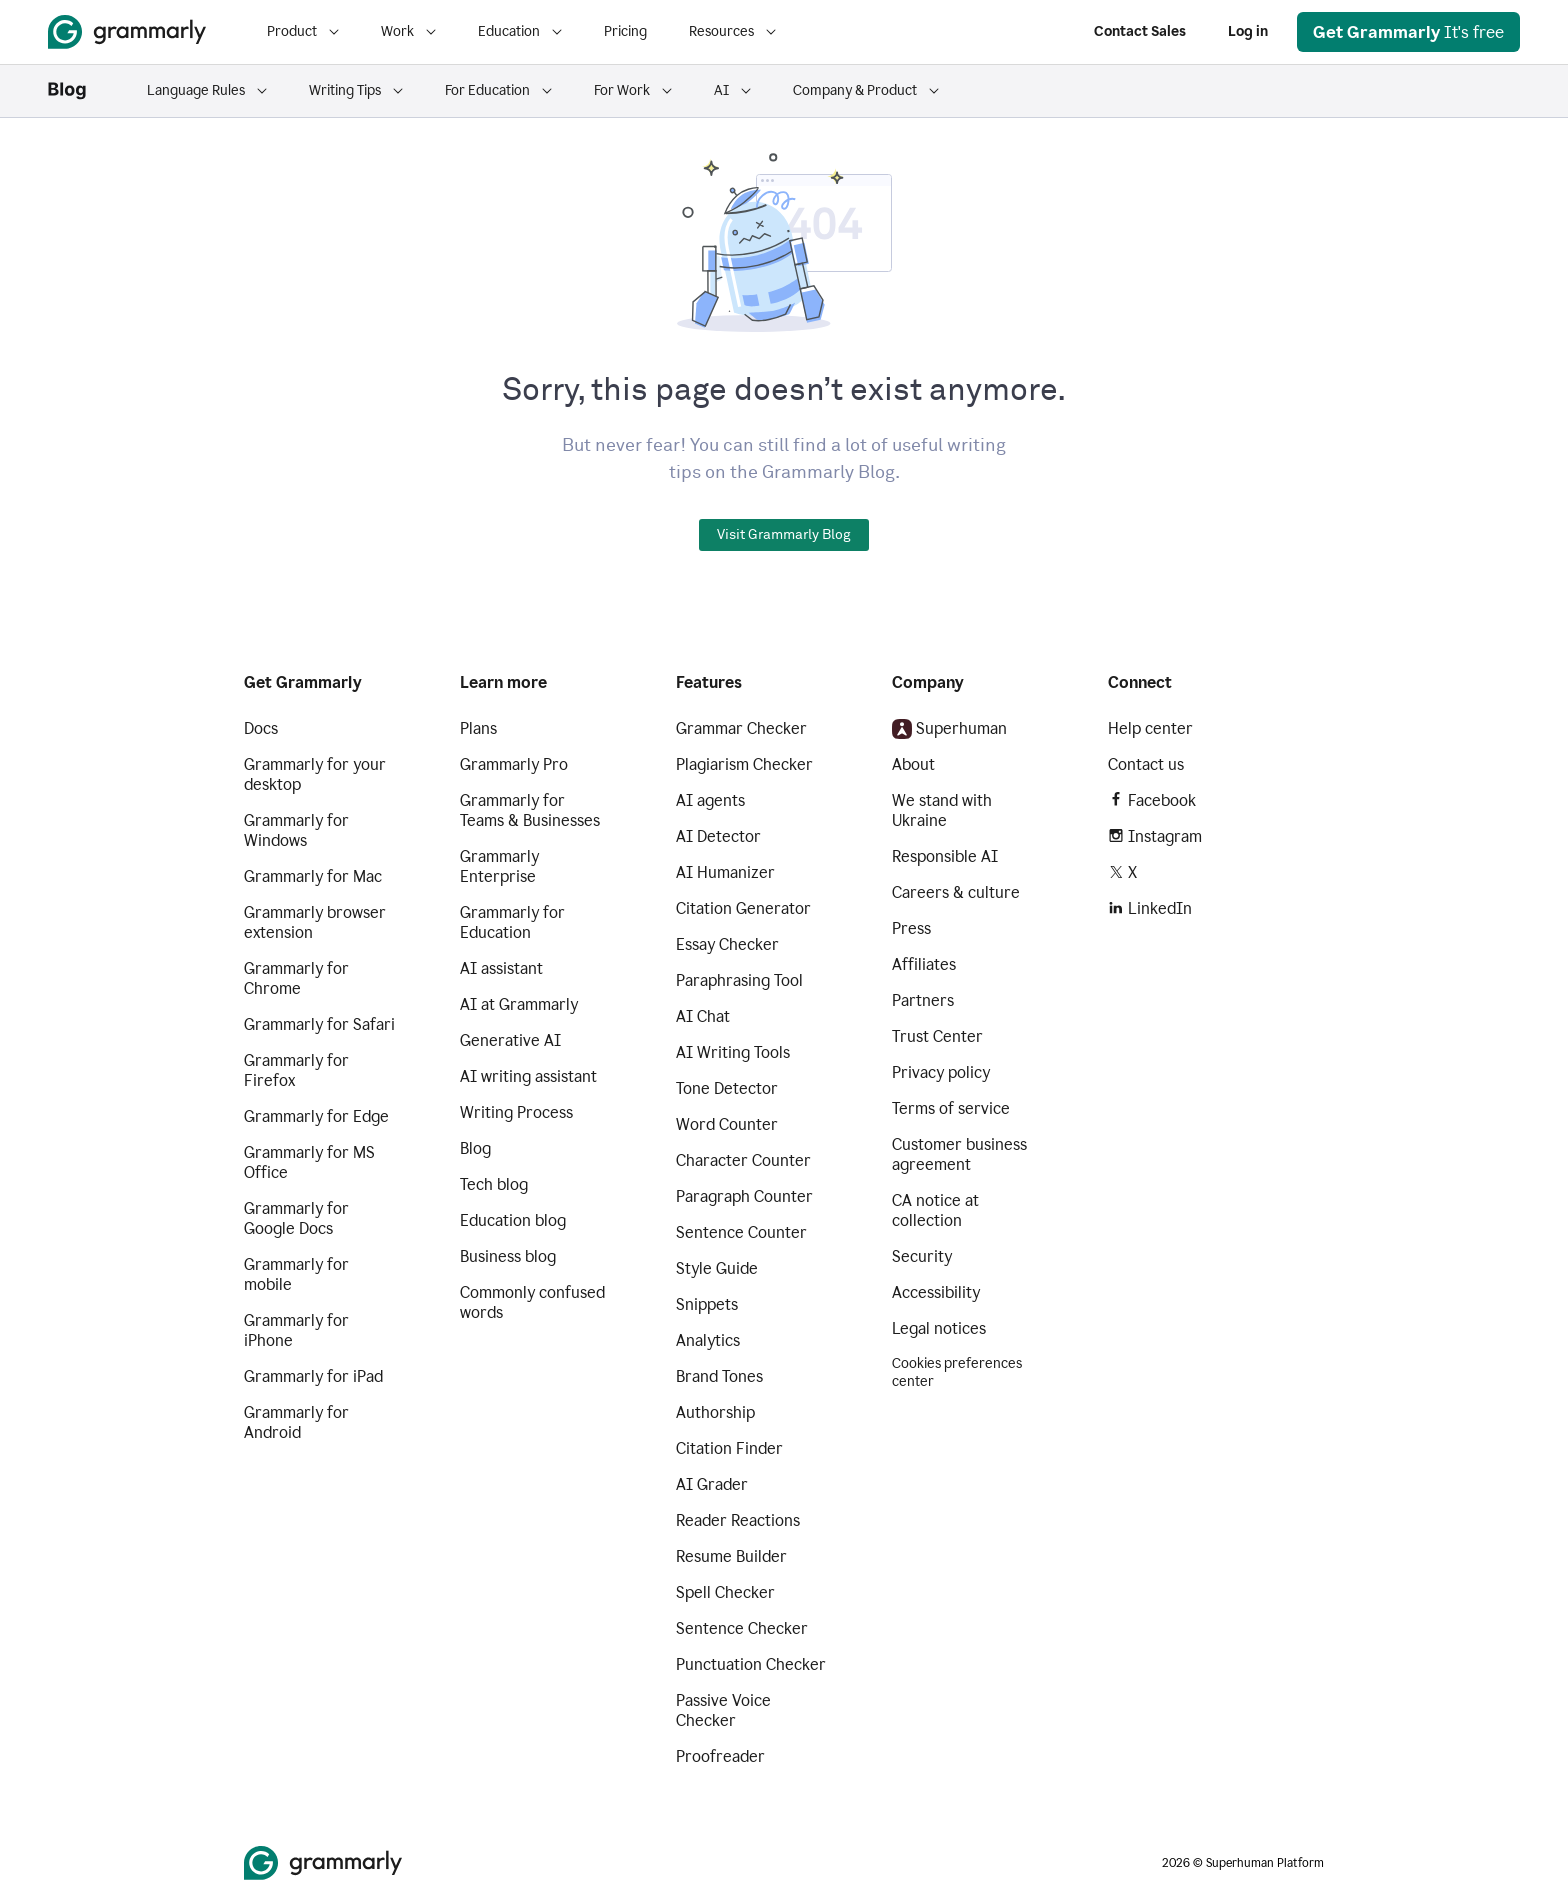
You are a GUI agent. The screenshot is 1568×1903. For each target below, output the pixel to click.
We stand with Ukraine (942, 810)
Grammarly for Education (512, 922)
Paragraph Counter (744, 1196)
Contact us (1146, 764)
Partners (923, 1000)
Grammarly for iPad (313, 1376)
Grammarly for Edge (316, 1116)
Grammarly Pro (514, 764)
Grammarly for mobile (296, 1274)
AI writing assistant (528, 1076)
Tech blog (494, 1184)
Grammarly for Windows (296, 830)
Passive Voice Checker (723, 1710)
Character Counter (743, 1160)
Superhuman (949, 729)
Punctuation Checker (751, 1664)
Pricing (625, 31)
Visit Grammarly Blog (784, 535)
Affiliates (924, 964)
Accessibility (936, 1292)
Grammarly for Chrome (296, 978)
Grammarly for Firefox (296, 1070)
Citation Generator (743, 908)
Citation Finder (729, 1448)
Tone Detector (727, 1088)
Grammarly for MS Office (309, 1162)
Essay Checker (727, 944)
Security (922, 1256)
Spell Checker (725, 1592)
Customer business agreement (959, 1154)
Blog (475, 1148)
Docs (261, 728)
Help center (1150, 728)
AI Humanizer (725, 872)
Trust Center (937, 1036)
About (913, 764)
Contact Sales (1140, 31)
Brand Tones (719, 1376)
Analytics (708, 1340)
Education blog (513, 1220)
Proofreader (720, 1756)
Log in (1248, 31)
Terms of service (951, 1108)
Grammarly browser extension (315, 922)
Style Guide (717, 1268)
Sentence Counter (741, 1232)
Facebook (1152, 800)
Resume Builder (731, 1556)
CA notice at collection (935, 1210)
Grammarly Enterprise (499, 866)
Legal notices (939, 1328)
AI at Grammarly (519, 1004)
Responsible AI (945, 856)
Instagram (1155, 836)
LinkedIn (1150, 908)
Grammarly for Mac (313, 876)
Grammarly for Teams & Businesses (530, 810)
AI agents (710, 800)
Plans (478, 728)
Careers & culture (956, 892)
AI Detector (718, 836)
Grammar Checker (741, 728)
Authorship (715, 1412)
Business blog (508, 1256)
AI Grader (712, 1484)
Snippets (707, 1304)
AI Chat (703, 1016)
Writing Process (516, 1112)
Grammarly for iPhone (296, 1330)
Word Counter (727, 1124)
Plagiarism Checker (744, 764)
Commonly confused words (532, 1302)
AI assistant (501, 968)
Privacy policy (941, 1072)
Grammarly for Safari (319, 1024)
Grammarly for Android (296, 1422)
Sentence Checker (742, 1628)
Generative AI (510, 1040)
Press (911, 928)
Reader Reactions (738, 1520)
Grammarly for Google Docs (296, 1218)
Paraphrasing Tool (739, 980)
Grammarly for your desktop (315, 774)
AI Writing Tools (733, 1052)
